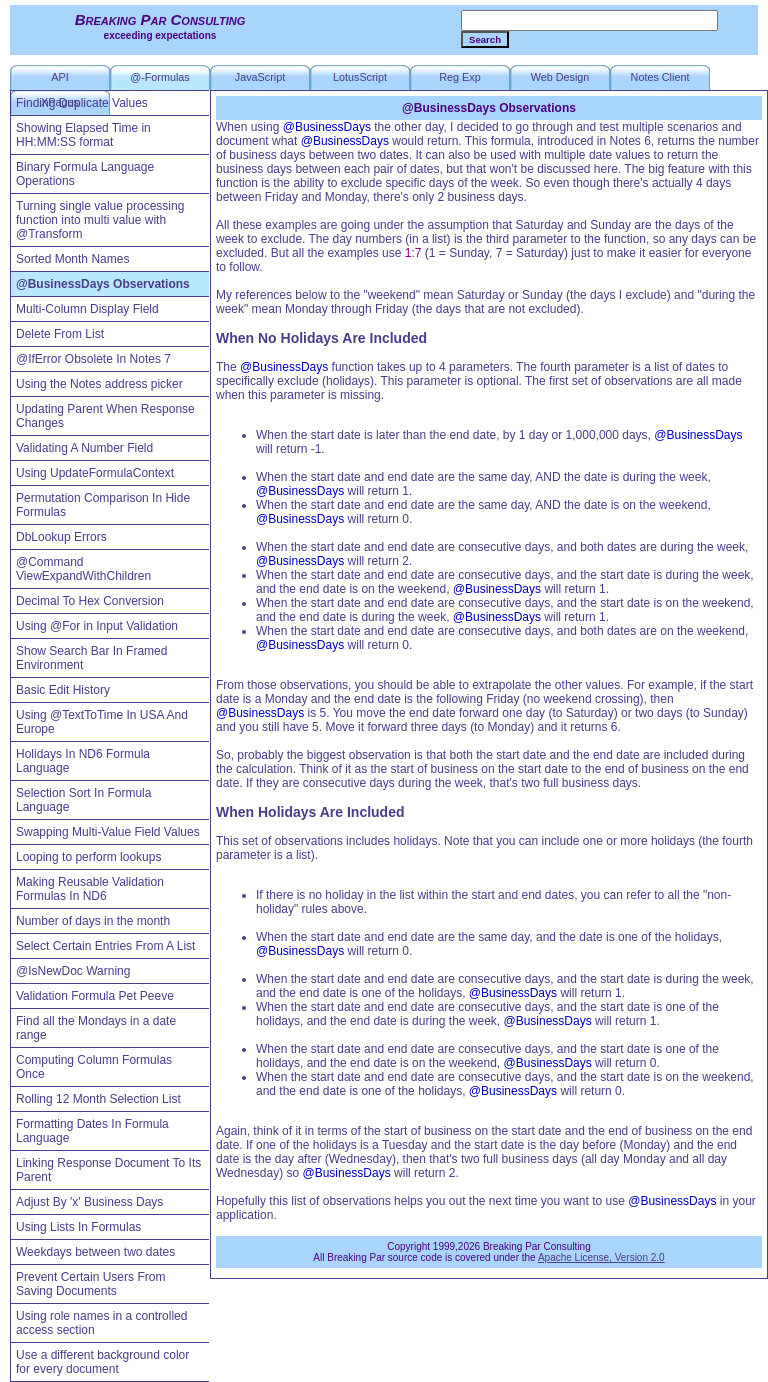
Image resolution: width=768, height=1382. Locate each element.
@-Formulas (160, 77)
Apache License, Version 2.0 (601, 1257)
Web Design (560, 77)
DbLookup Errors (61, 537)
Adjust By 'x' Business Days (89, 1202)
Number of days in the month (93, 921)
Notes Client (660, 77)
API (59, 77)
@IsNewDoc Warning (73, 971)
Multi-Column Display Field (87, 309)
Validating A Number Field (84, 448)
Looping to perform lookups (88, 857)
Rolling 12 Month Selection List (98, 1099)
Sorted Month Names (72, 259)
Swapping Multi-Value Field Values (108, 832)
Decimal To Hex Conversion (90, 601)
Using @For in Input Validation (97, 626)
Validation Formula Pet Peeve (95, 996)
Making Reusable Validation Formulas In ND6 (90, 889)
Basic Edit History (63, 690)
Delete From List (60, 334)
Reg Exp (459, 77)
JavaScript (260, 77)
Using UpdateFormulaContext (95, 473)
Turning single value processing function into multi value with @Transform (100, 220)
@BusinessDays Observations (103, 284)
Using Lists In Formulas (78, 1227)
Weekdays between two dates (95, 1252)
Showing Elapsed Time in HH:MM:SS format (83, 135)
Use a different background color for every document (102, 1362)
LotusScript (360, 77)
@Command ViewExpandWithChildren (83, 569)
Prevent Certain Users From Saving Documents (90, 1284)
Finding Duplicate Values (82, 103)
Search (485, 39)
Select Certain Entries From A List (105, 946)
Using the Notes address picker (99, 384)
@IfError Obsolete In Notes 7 (93, 359)
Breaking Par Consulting (160, 19)
